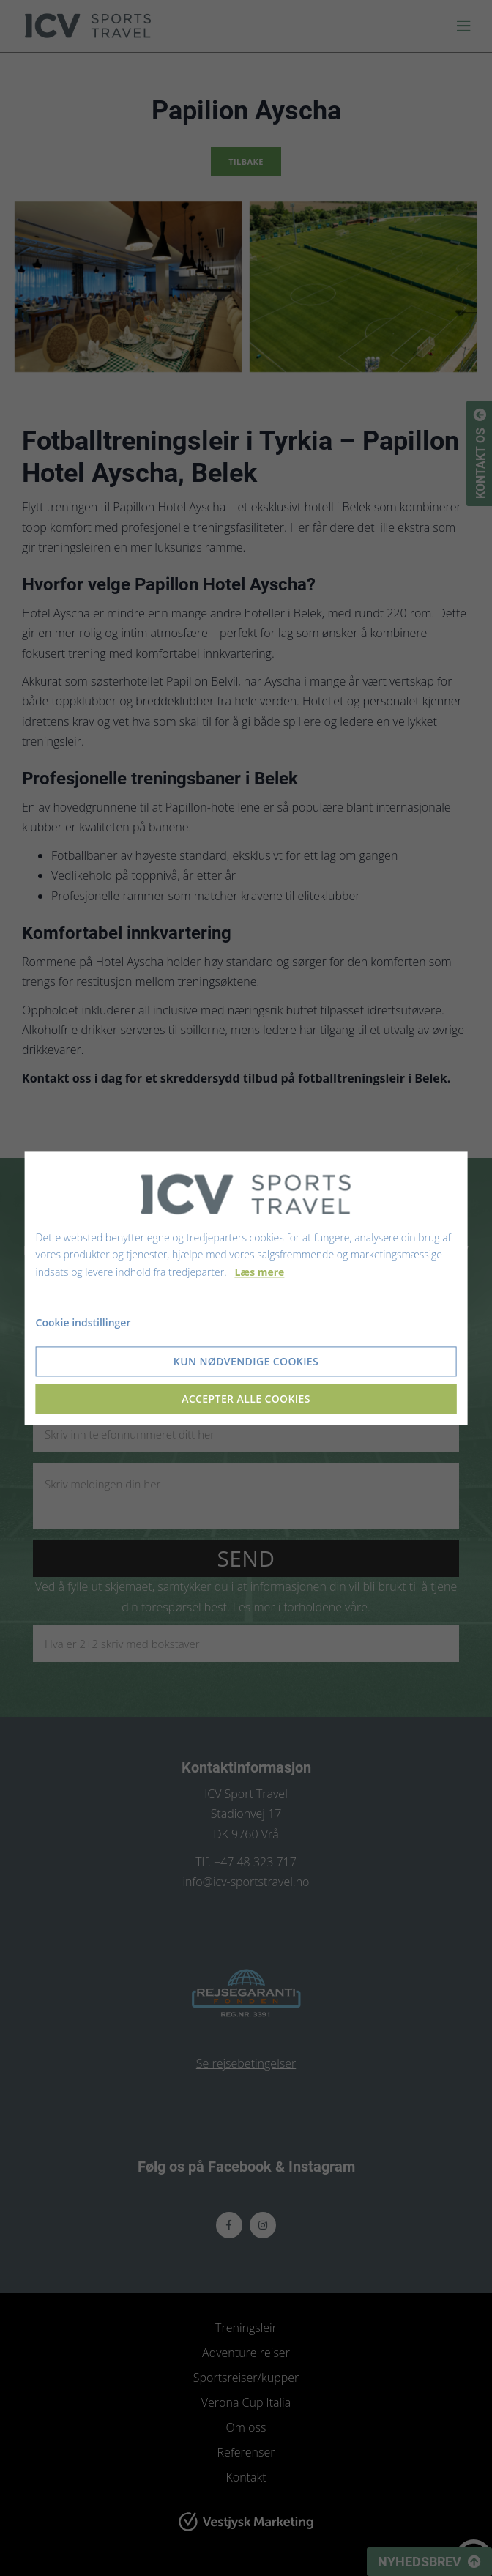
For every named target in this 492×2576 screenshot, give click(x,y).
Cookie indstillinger (83, 1322)
